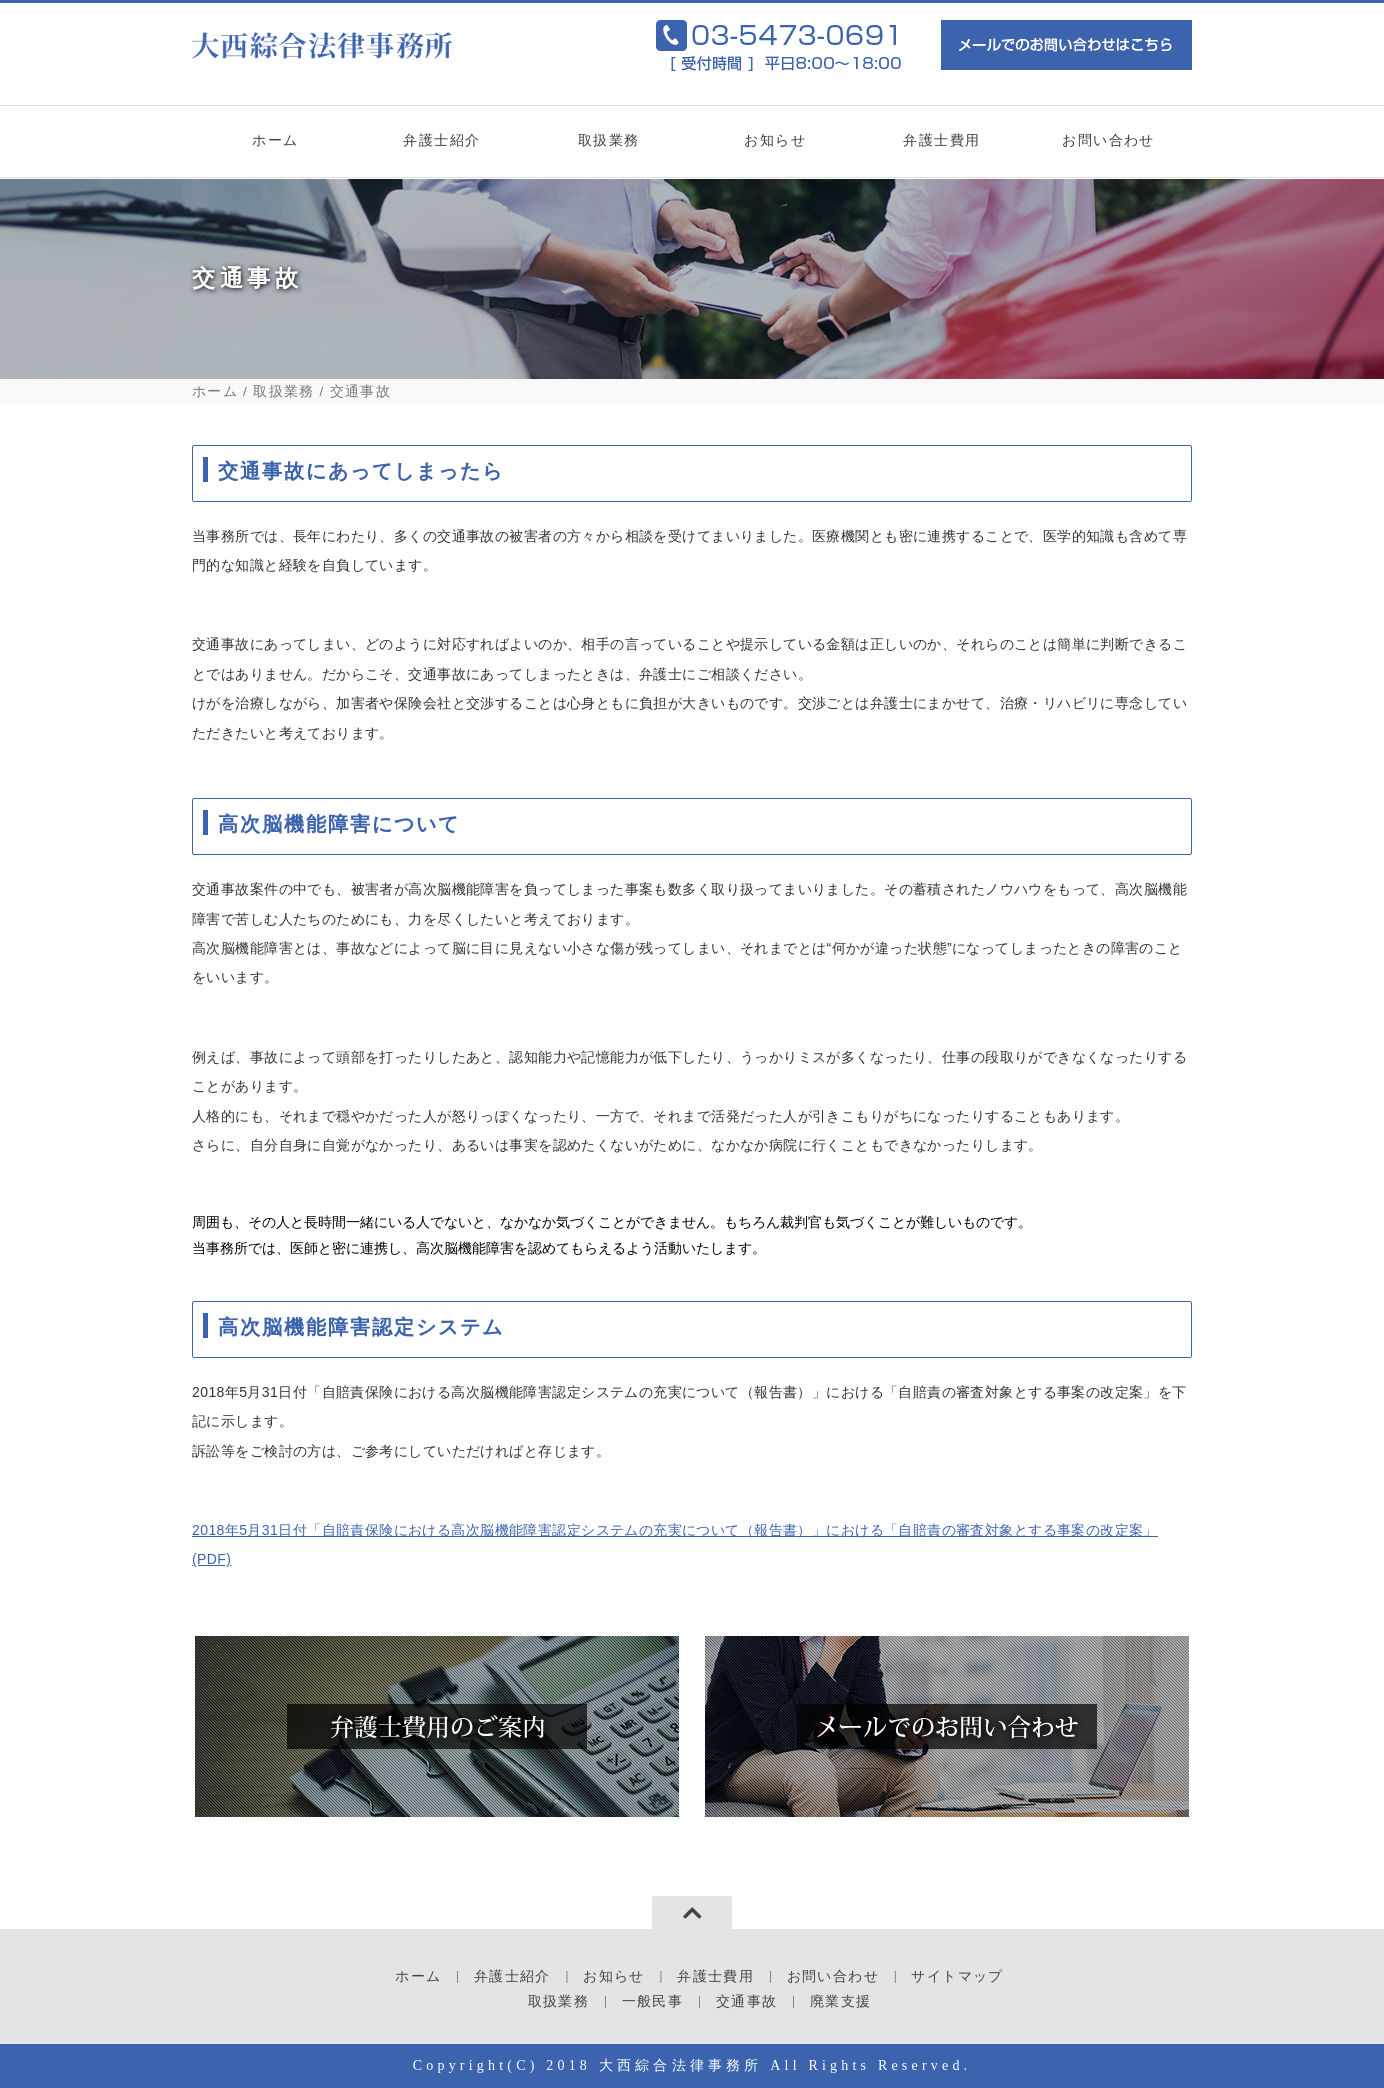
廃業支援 (841, 2001)
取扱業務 (608, 147)
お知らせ (775, 147)
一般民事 (653, 2001)
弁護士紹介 (442, 147)
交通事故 (747, 2001)
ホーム (275, 147)
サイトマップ (957, 1976)
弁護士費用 (942, 147)
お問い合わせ (1108, 147)
